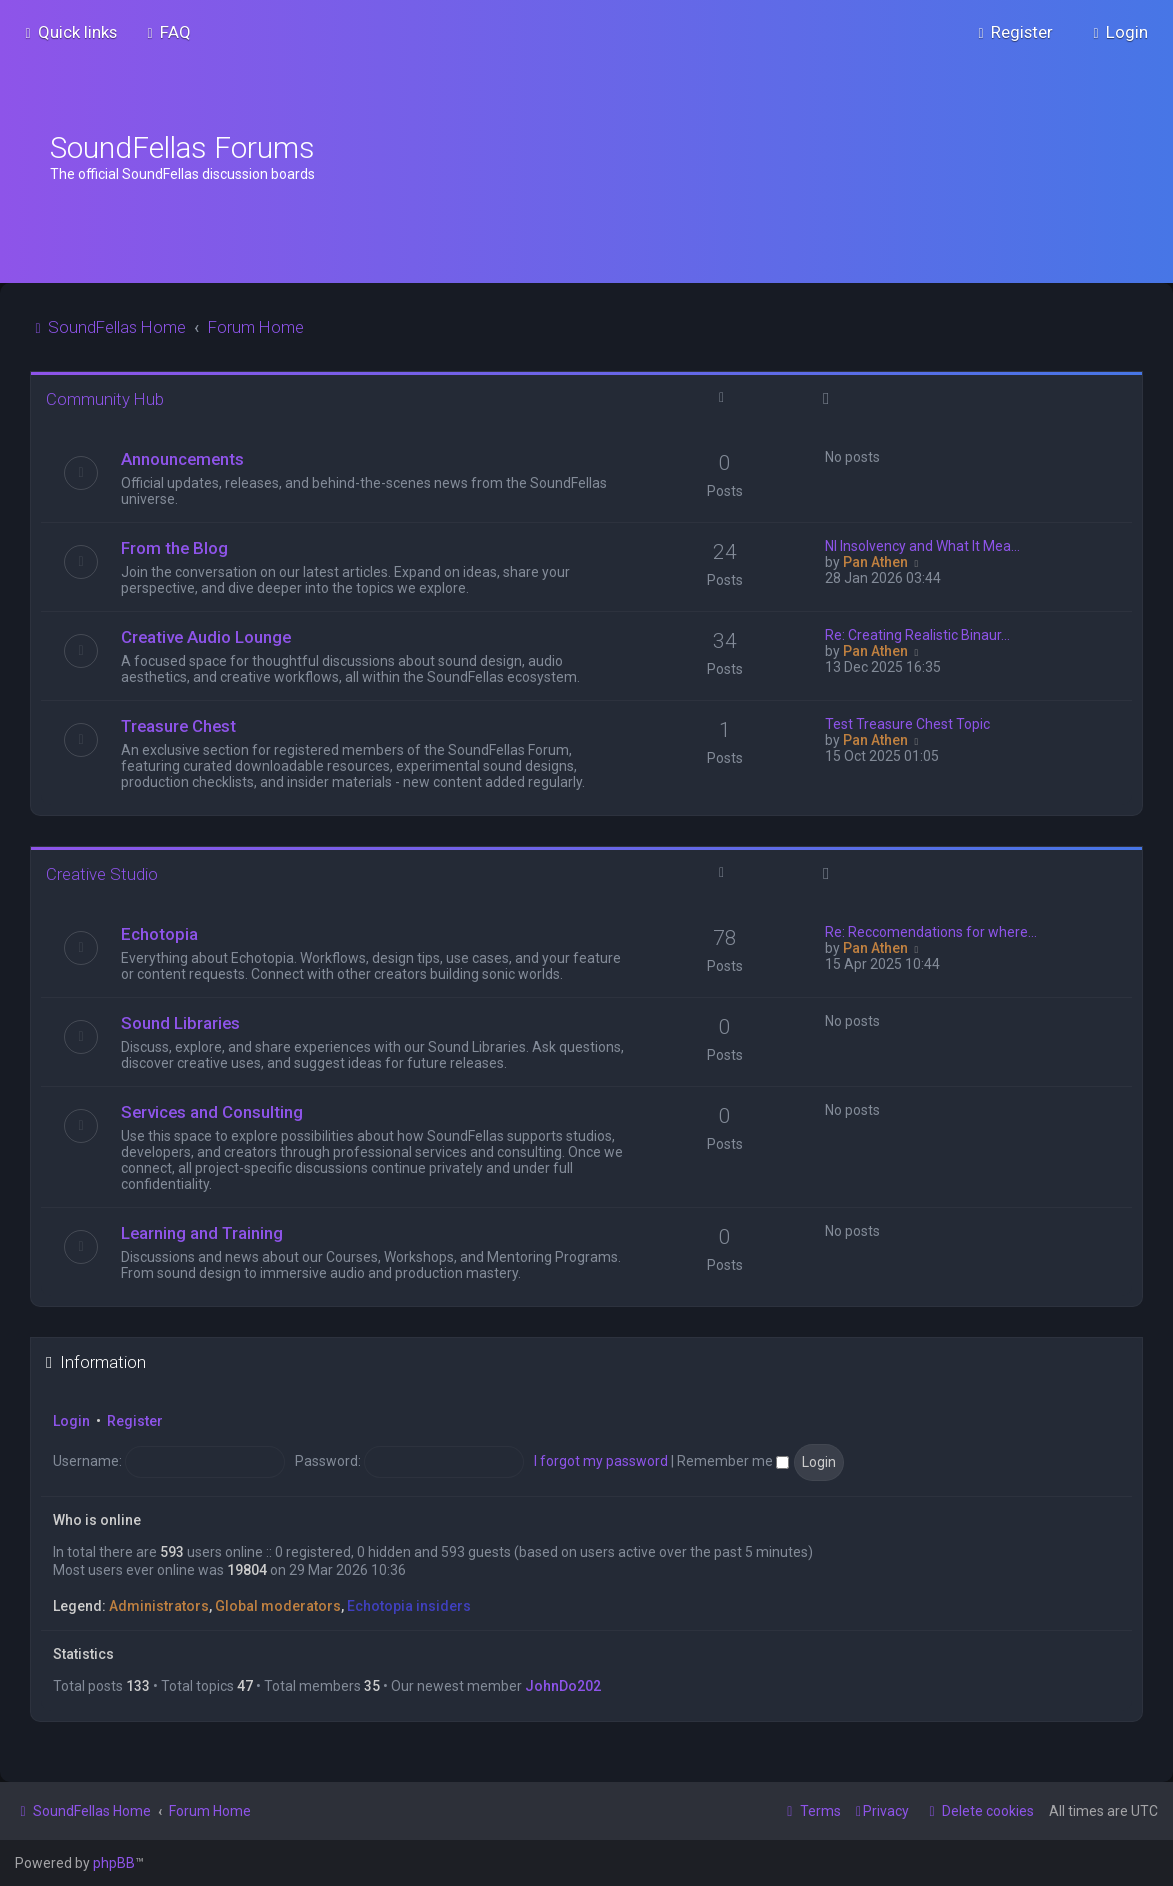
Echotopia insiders (409, 1606)
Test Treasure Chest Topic (907, 724)
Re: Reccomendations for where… (931, 932)
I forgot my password (601, 1461)
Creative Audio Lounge (206, 637)
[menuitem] (166, 32)
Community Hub (105, 399)
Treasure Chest (178, 726)
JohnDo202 (563, 1686)
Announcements (182, 459)
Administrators (159, 1606)
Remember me (733, 1461)
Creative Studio (102, 874)
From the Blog (174, 548)
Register (135, 1421)
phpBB (114, 1863)
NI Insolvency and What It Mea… (922, 546)
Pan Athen (875, 562)
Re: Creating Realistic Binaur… (917, 635)
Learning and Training (202, 1233)
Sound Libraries (180, 1023)
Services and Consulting (212, 1112)
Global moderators (278, 1606)
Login (71, 1421)
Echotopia (159, 934)
